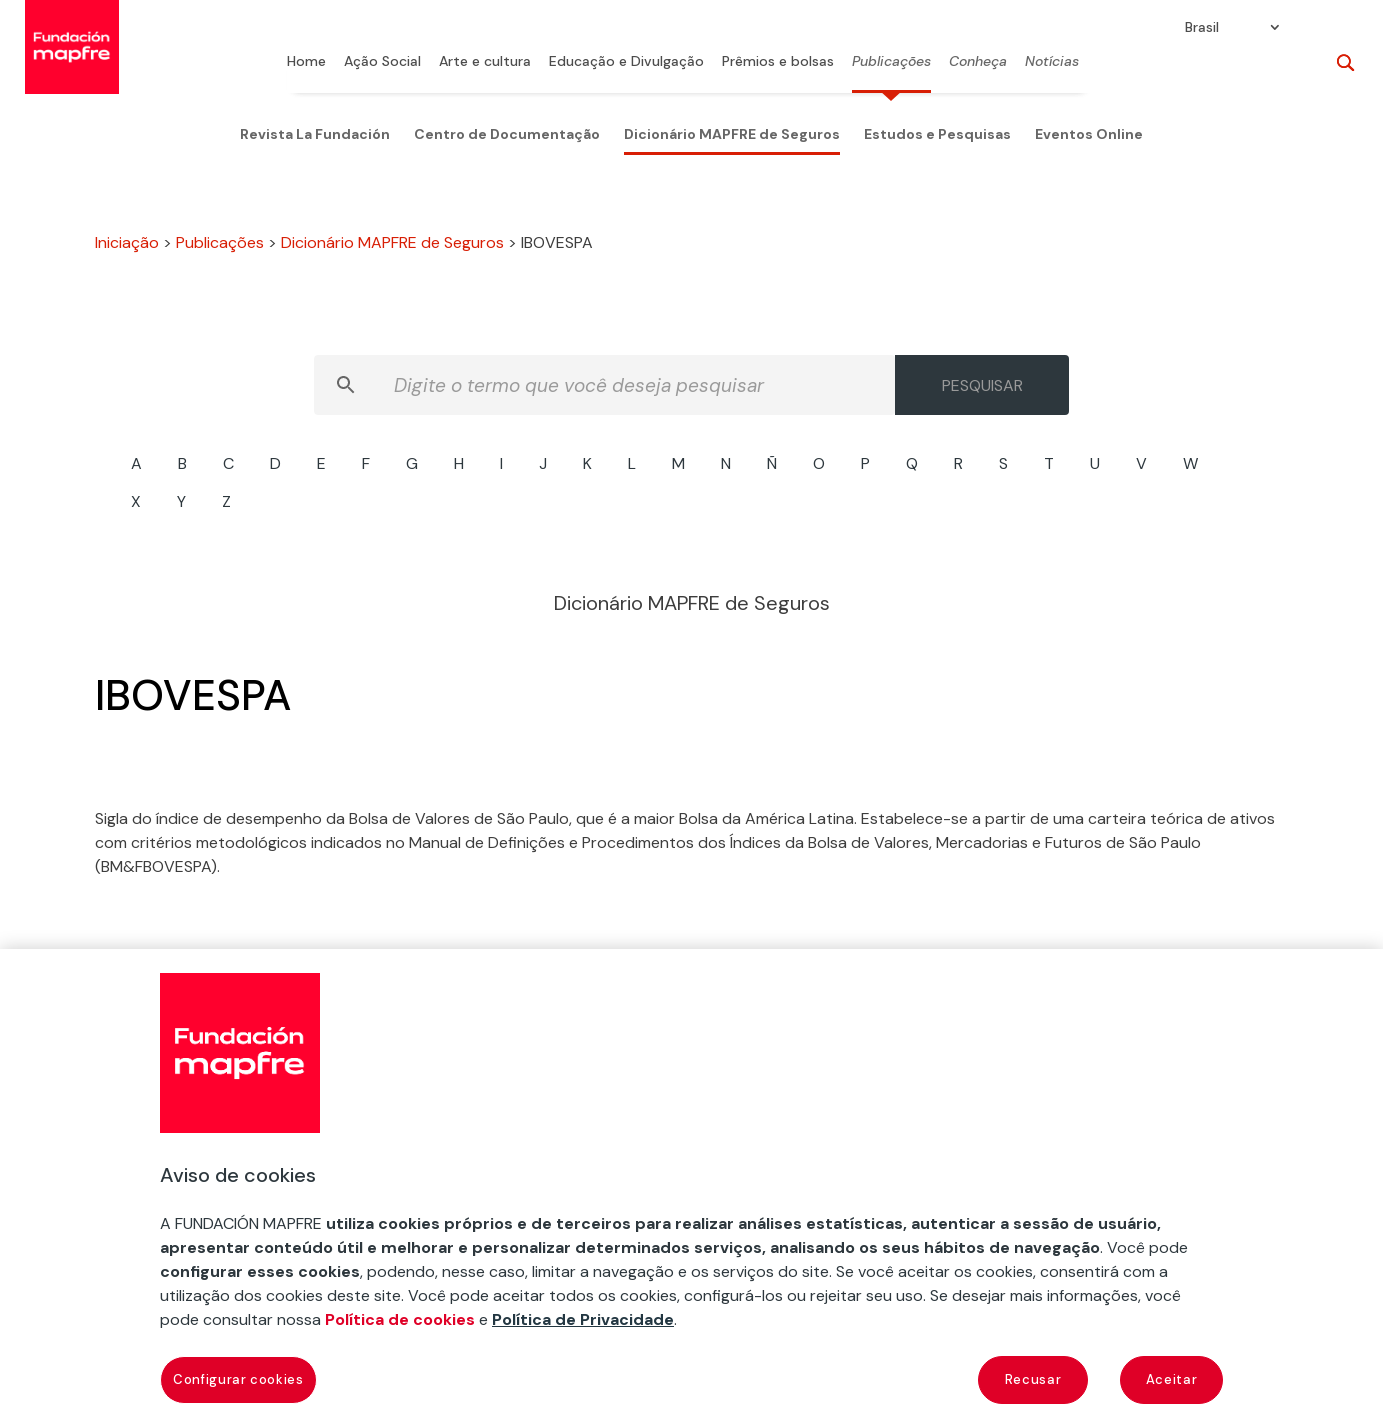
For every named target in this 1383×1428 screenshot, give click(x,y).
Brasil (1202, 28)
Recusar (1033, 1379)
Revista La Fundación (315, 134)
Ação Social (382, 62)
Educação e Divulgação (626, 62)
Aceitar (1172, 1379)
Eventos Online (1089, 134)
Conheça (978, 62)
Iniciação (127, 242)
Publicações (891, 62)
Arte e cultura (485, 62)
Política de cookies (400, 1319)
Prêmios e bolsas (778, 62)
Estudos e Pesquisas (937, 134)
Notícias (1052, 62)
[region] (691, 1188)
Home (306, 62)
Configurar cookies (238, 1379)
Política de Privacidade (583, 1319)
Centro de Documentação (507, 134)
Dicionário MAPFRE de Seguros (732, 134)
